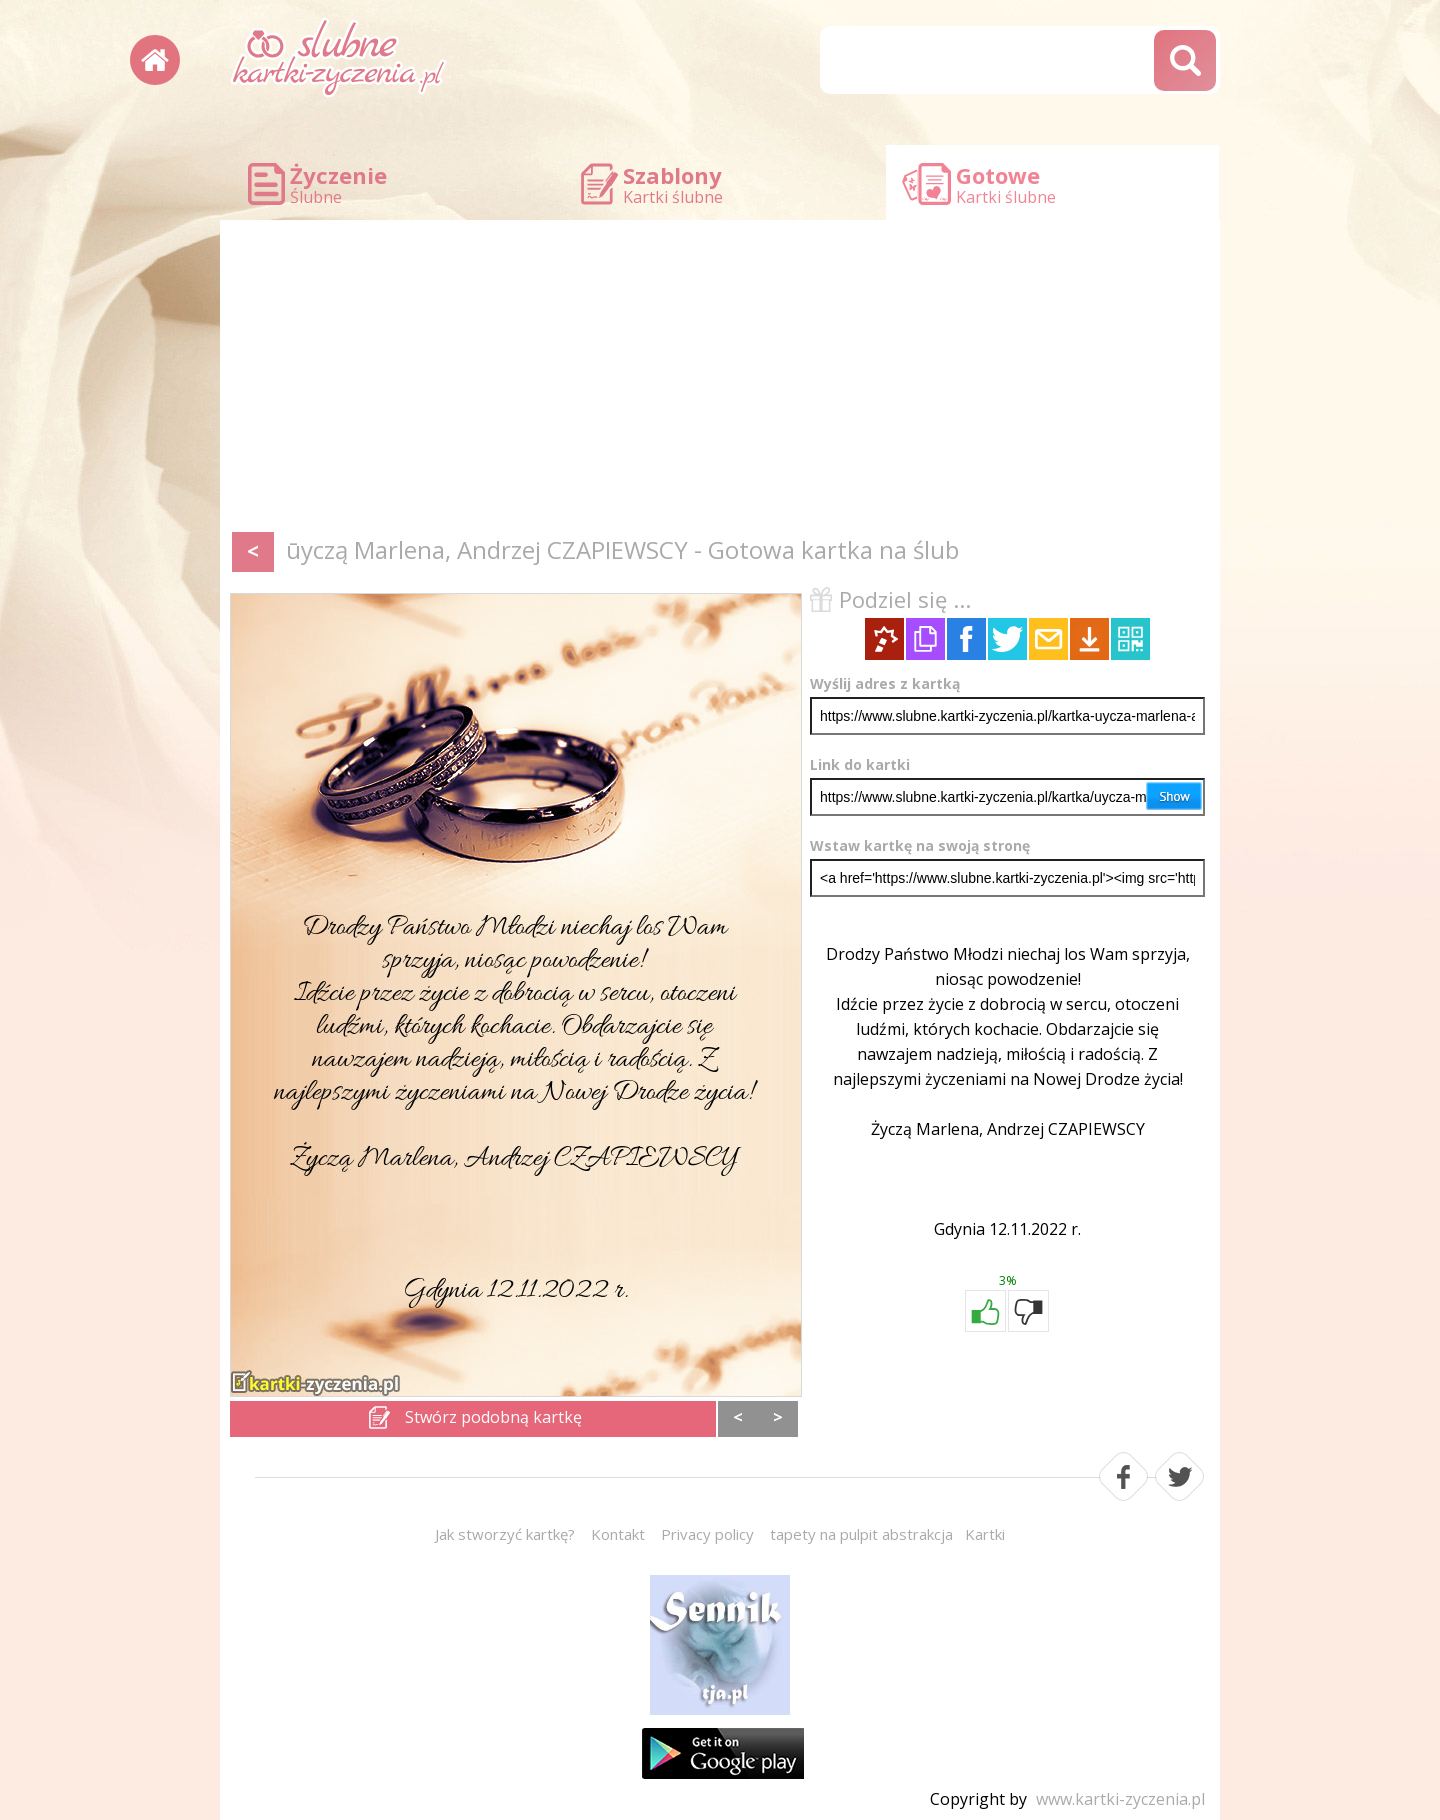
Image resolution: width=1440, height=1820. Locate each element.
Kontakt (618, 1534)
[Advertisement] (720, 380)
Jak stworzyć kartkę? (505, 1534)
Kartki (985, 1534)
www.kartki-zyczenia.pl (1120, 1799)
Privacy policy (707, 1534)
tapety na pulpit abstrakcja (861, 1534)
